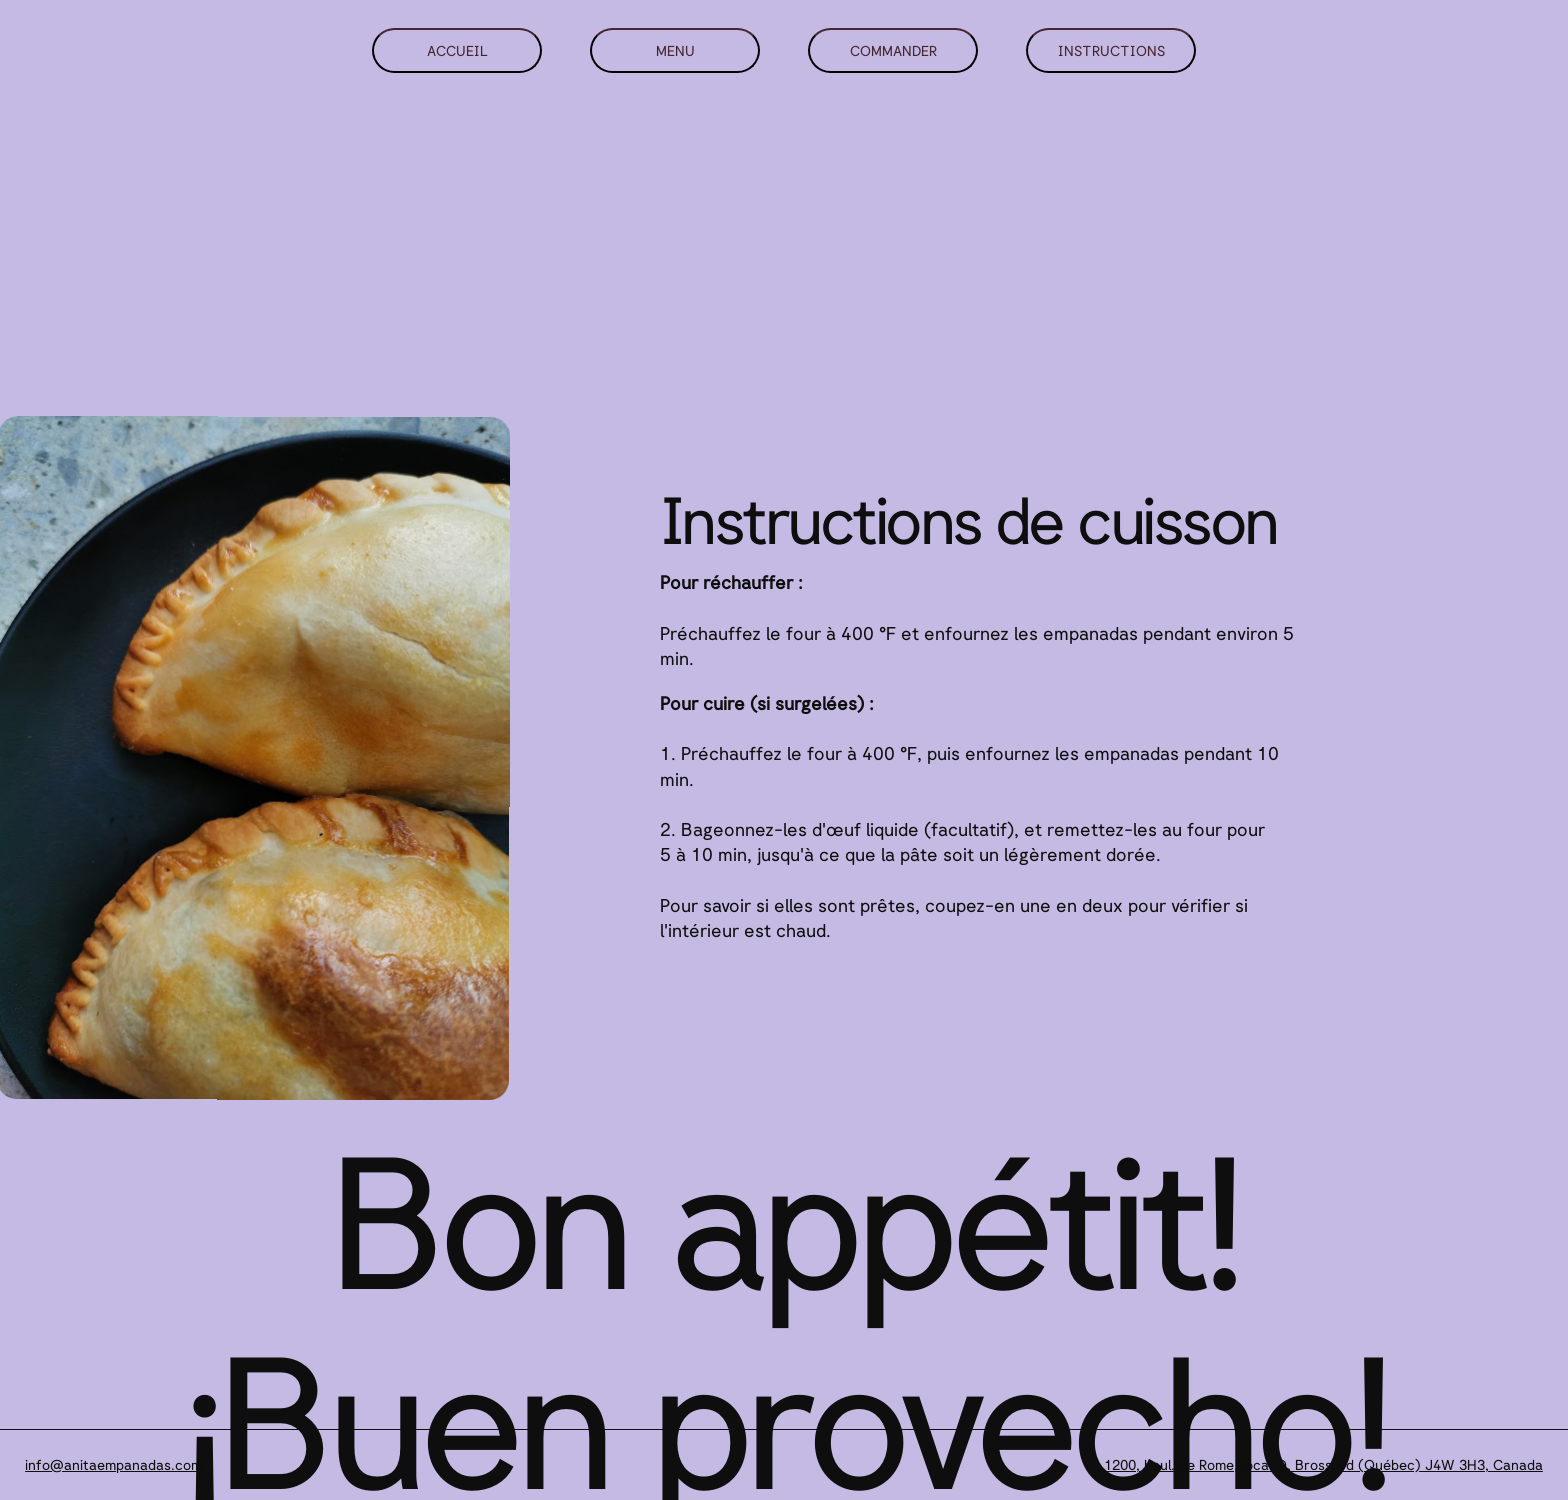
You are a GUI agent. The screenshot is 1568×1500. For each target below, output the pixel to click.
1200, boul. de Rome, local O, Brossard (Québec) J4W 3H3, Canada (1323, 1464)
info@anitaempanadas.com (113, 1464)
